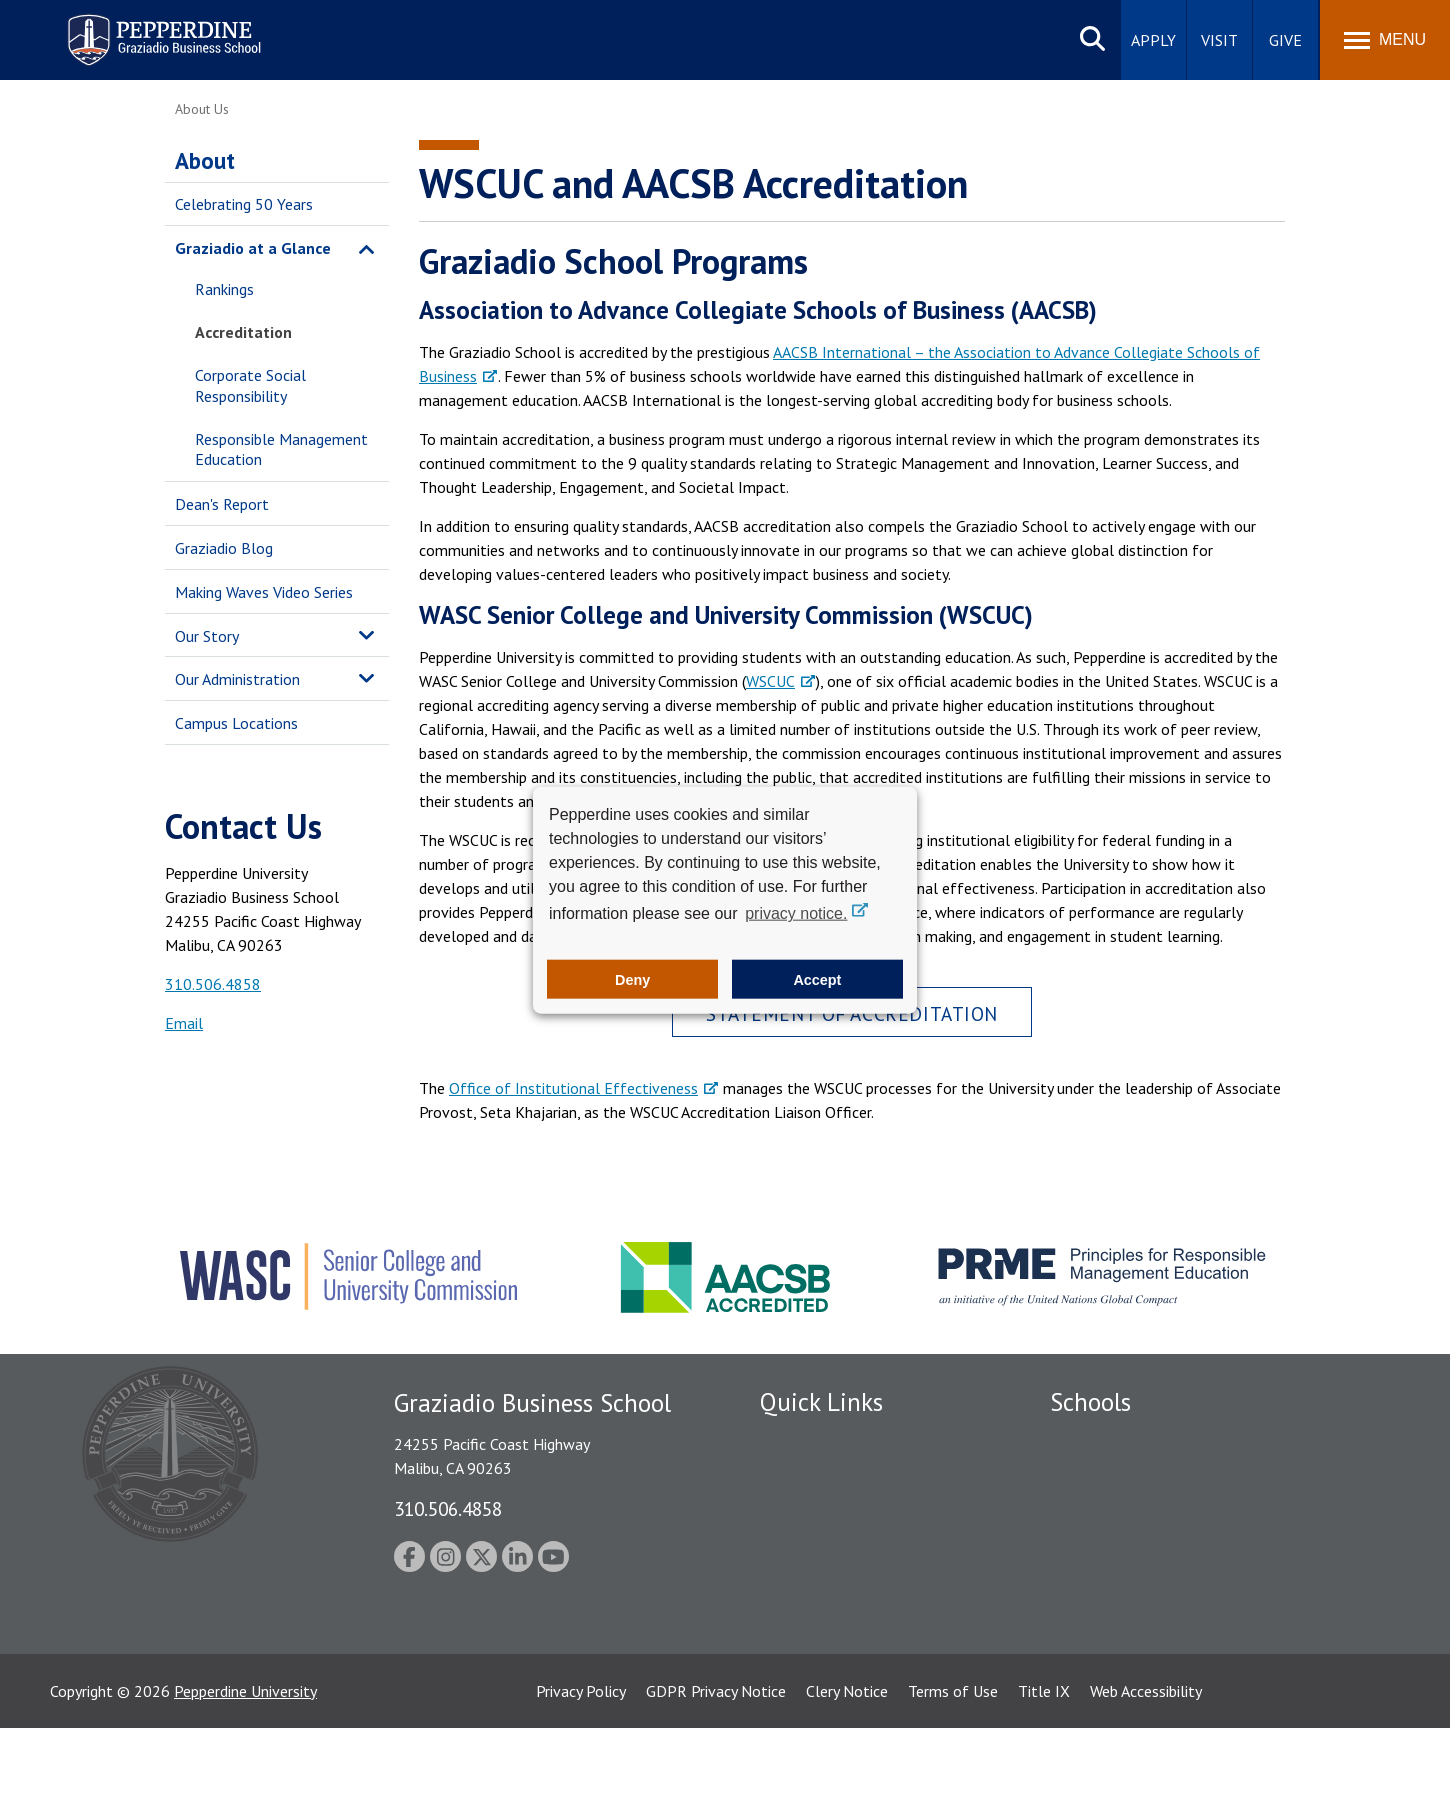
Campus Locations (236, 723)
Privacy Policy (581, 1763)
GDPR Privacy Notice (716, 1763)
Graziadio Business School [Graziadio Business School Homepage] (1137, 1509)
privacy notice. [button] (796, 913)
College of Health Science (1137, 1634)
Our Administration (237, 679)
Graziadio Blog (224, 548)
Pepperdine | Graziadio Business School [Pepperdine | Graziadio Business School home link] (138, 27)
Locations (793, 1439)
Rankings (224, 289)
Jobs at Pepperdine (822, 1579)
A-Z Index (792, 1648)
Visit (1219, 40)
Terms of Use (953, 1763)
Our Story (207, 636)
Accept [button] (817, 979)
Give (1285, 40)
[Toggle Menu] (1385, 40)
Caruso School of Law (1124, 1474)
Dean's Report (222, 504)
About (205, 160)
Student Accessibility (829, 1509)
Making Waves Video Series (264, 592)
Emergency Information (839, 1544)
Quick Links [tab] (821, 1402)
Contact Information (830, 1613)
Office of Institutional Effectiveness (573, 1088)
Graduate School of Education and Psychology (1205, 1544)
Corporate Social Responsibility (250, 385)
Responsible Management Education (281, 449)
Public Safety (804, 1474)
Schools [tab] (1090, 1402)
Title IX (1044, 1763)
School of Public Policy (1127, 1599)
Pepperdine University (245, 1763)
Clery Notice (847, 1763)
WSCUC (770, 681)
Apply (1153, 40)
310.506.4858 (213, 984)
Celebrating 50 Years (244, 204)
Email (184, 1023)
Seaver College (1100, 1439)
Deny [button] (632, 979)
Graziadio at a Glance (253, 248)
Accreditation (243, 332)
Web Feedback (807, 1683)
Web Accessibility (1146, 1763)
